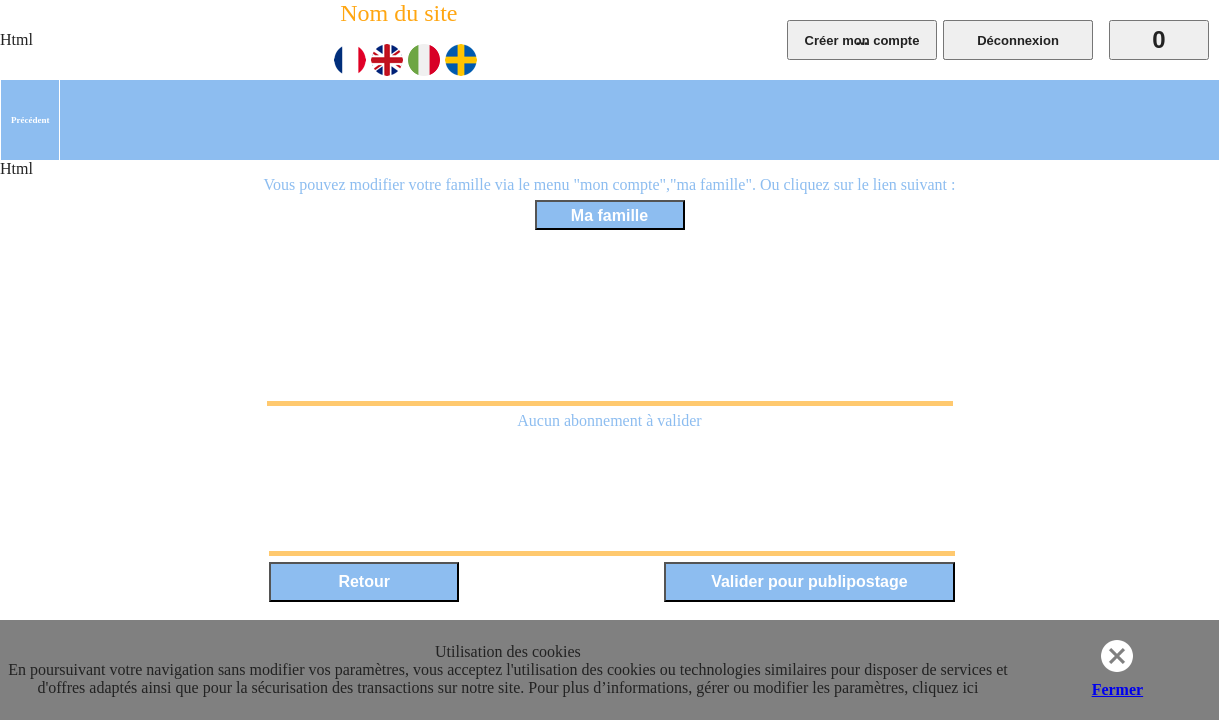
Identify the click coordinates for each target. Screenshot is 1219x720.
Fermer (1118, 689)
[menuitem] (30, 120)
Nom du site (398, 13)
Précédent (30, 120)
